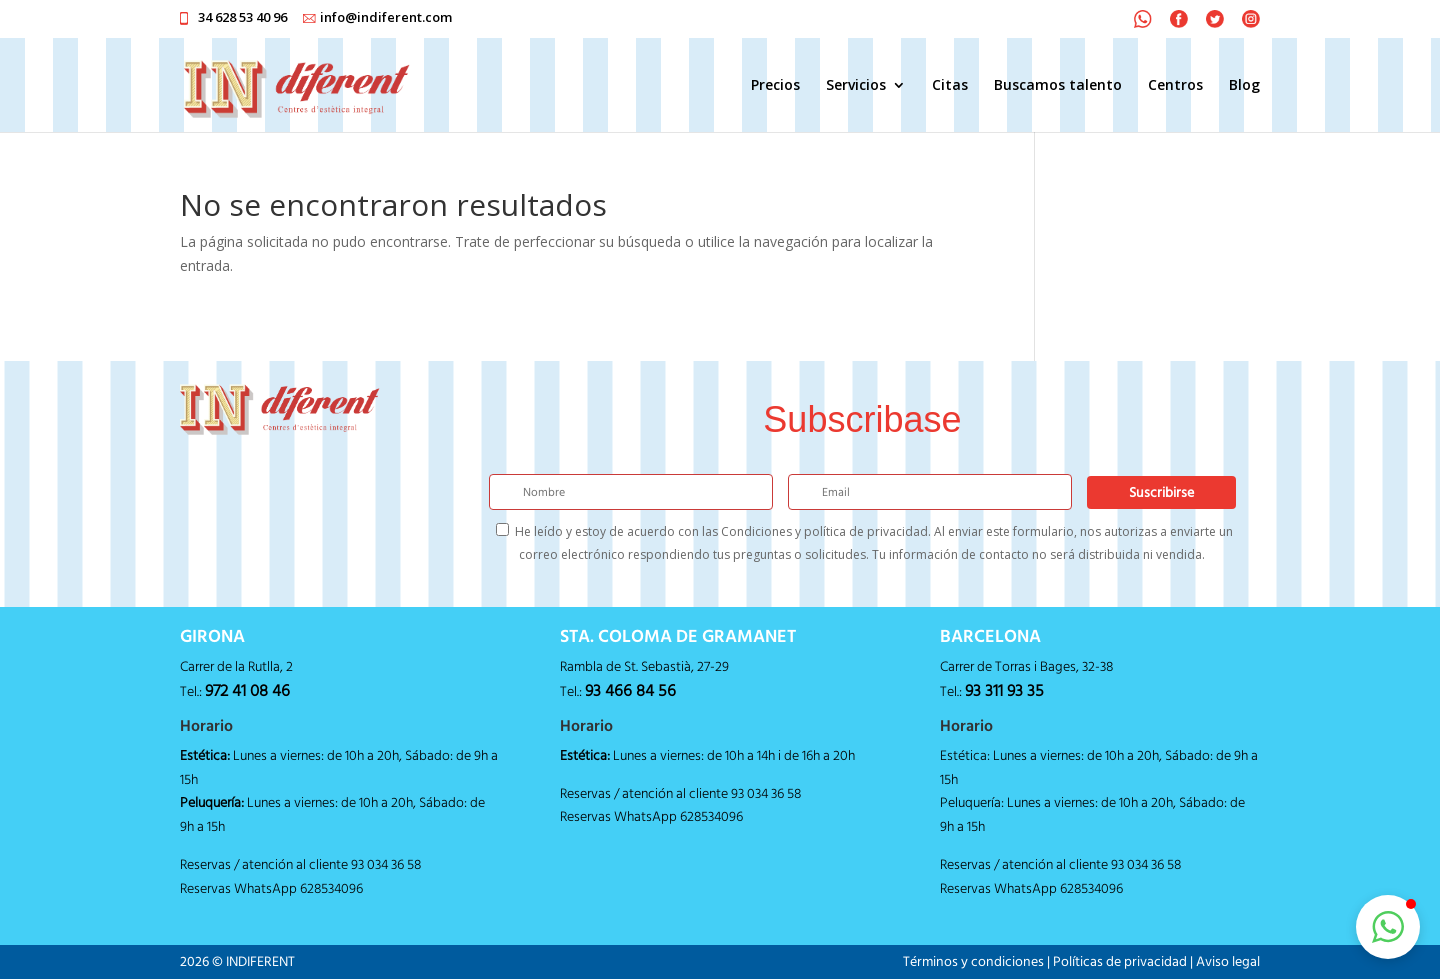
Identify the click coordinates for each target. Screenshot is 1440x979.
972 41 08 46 (247, 690)
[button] (1388, 927)
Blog (1244, 86)
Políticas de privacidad (1120, 961)
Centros (1175, 86)
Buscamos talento (1058, 86)
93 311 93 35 (1004, 690)
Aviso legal (1228, 961)
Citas (950, 86)
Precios (775, 86)
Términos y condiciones (973, 961)
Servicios (856, 86)
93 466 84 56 (630, 690)
